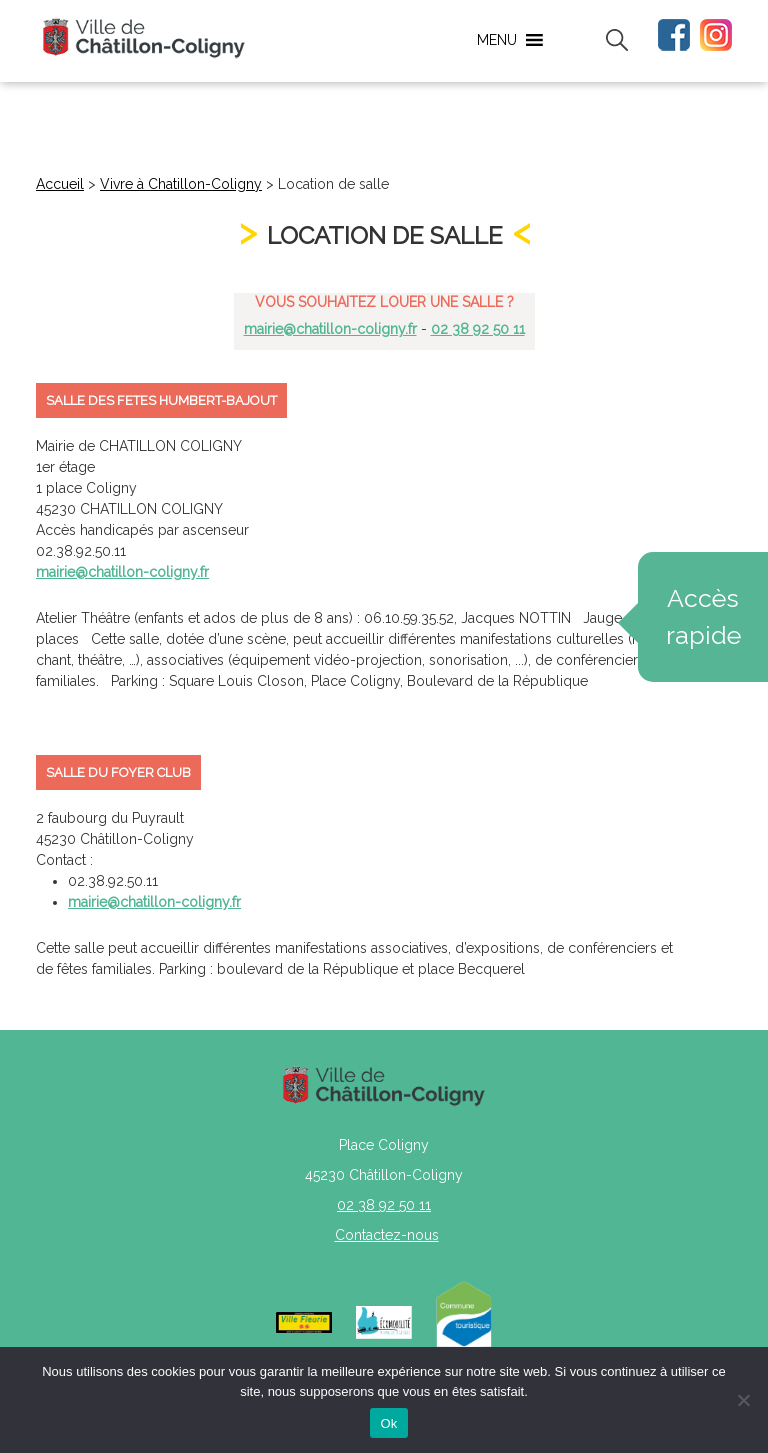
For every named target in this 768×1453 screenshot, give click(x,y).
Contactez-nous (387, 1235)
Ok (388, 1423)
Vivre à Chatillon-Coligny (181, 184)
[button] (497, 40)
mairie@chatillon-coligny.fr (330, 329)
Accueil (60, 184)
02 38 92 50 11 (478, 329)
